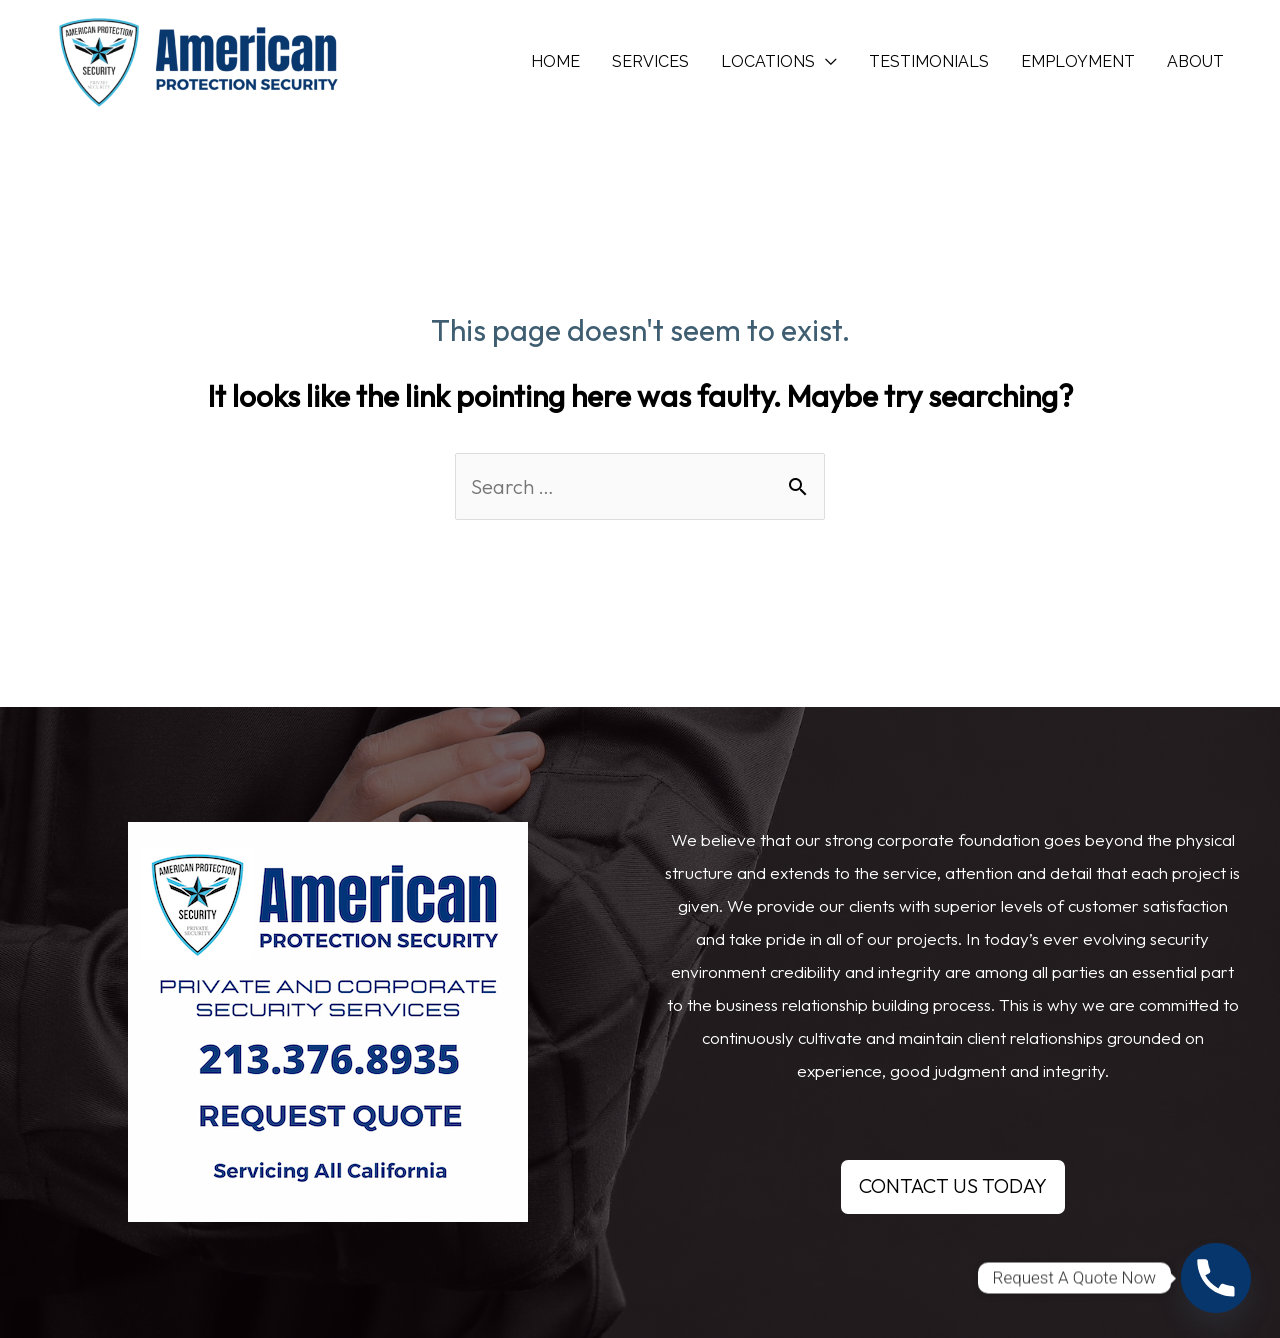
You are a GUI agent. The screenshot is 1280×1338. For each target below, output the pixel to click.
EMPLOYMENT (1078, 61)
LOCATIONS (768, 61)
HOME (555, 61)
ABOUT (1195, 61)
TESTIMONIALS (929, 61)
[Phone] (1216, 1278)
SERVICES (650, 61)
